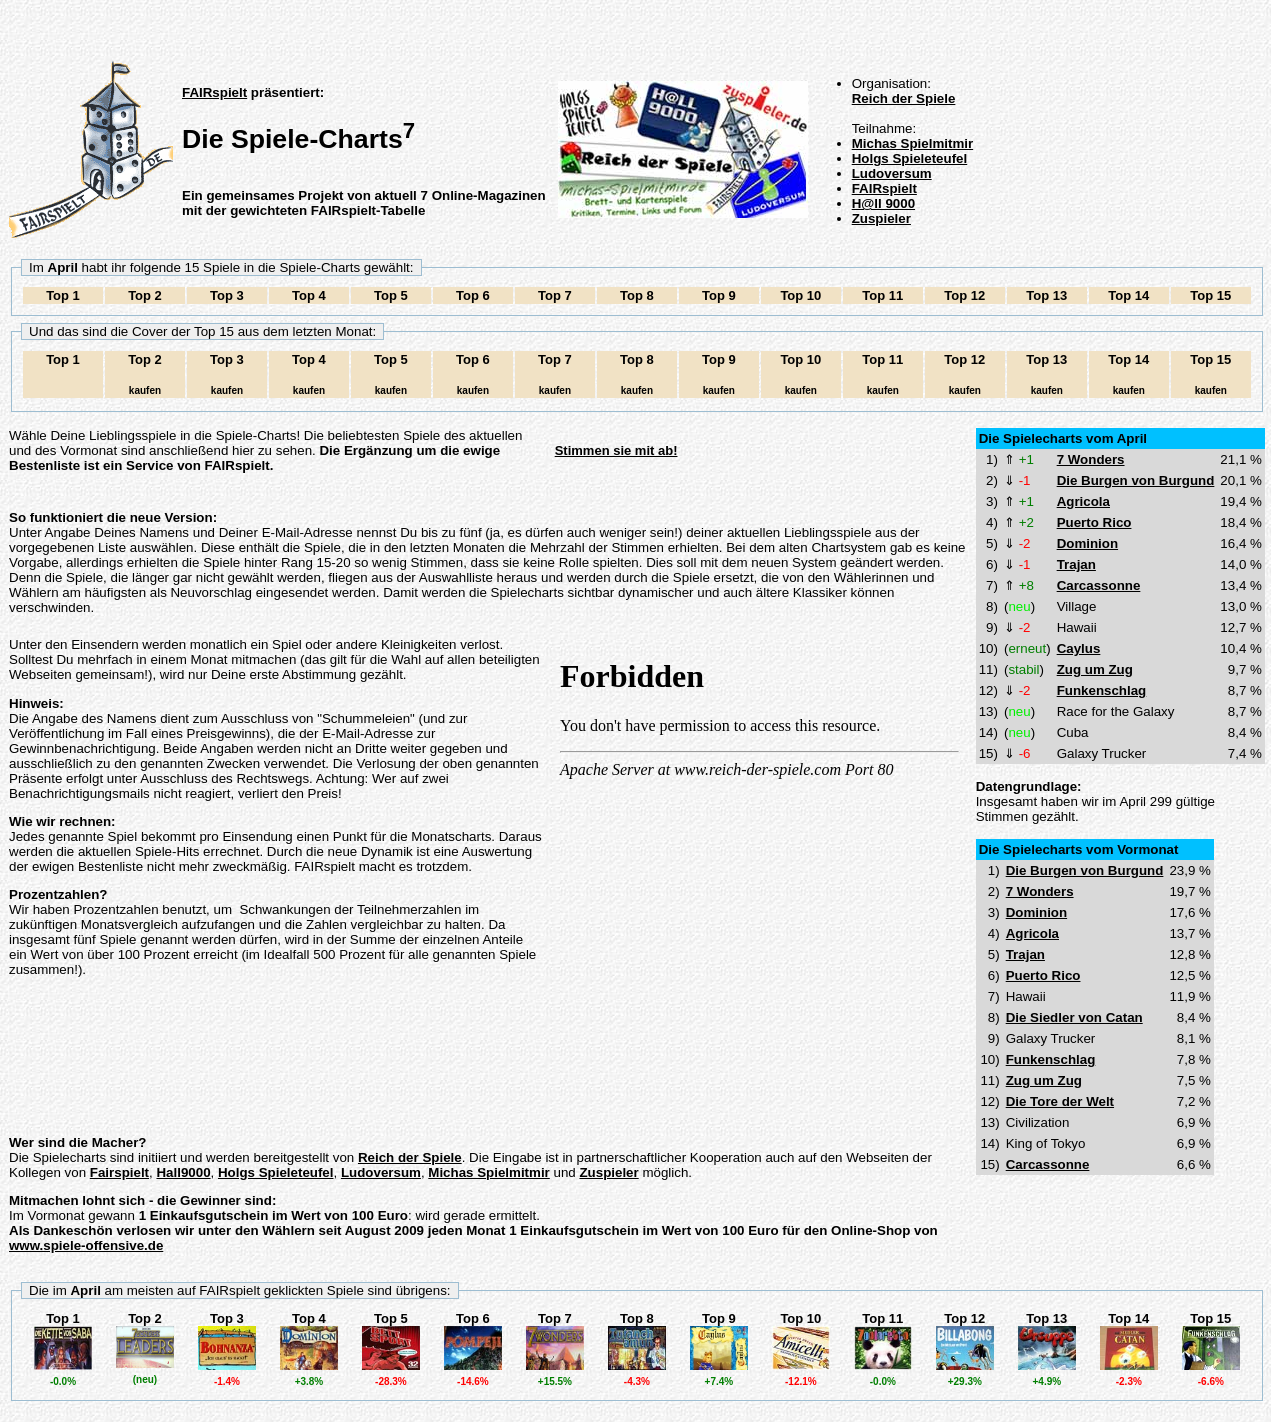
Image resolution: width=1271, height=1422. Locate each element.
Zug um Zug (1095, 669)
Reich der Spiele (904, 98)
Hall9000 (183, 1172)
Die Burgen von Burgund (1136, 480)
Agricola (1083, 501)
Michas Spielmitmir (912, 143)
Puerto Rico (1094, 522)
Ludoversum (892, 173)
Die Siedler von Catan (1074, 1017)
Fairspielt (119, 1172)
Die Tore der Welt (1060, 1101)
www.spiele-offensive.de (86, 1245)
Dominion (1087, 543)
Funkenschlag (1102, 690)
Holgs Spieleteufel (910, 158)
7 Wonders (1091, 459)
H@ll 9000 (883, 203)
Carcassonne (1099, 585)
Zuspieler (881, 218)
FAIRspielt (214, 92)
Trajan (1076, 564)
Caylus (1079, 648)
